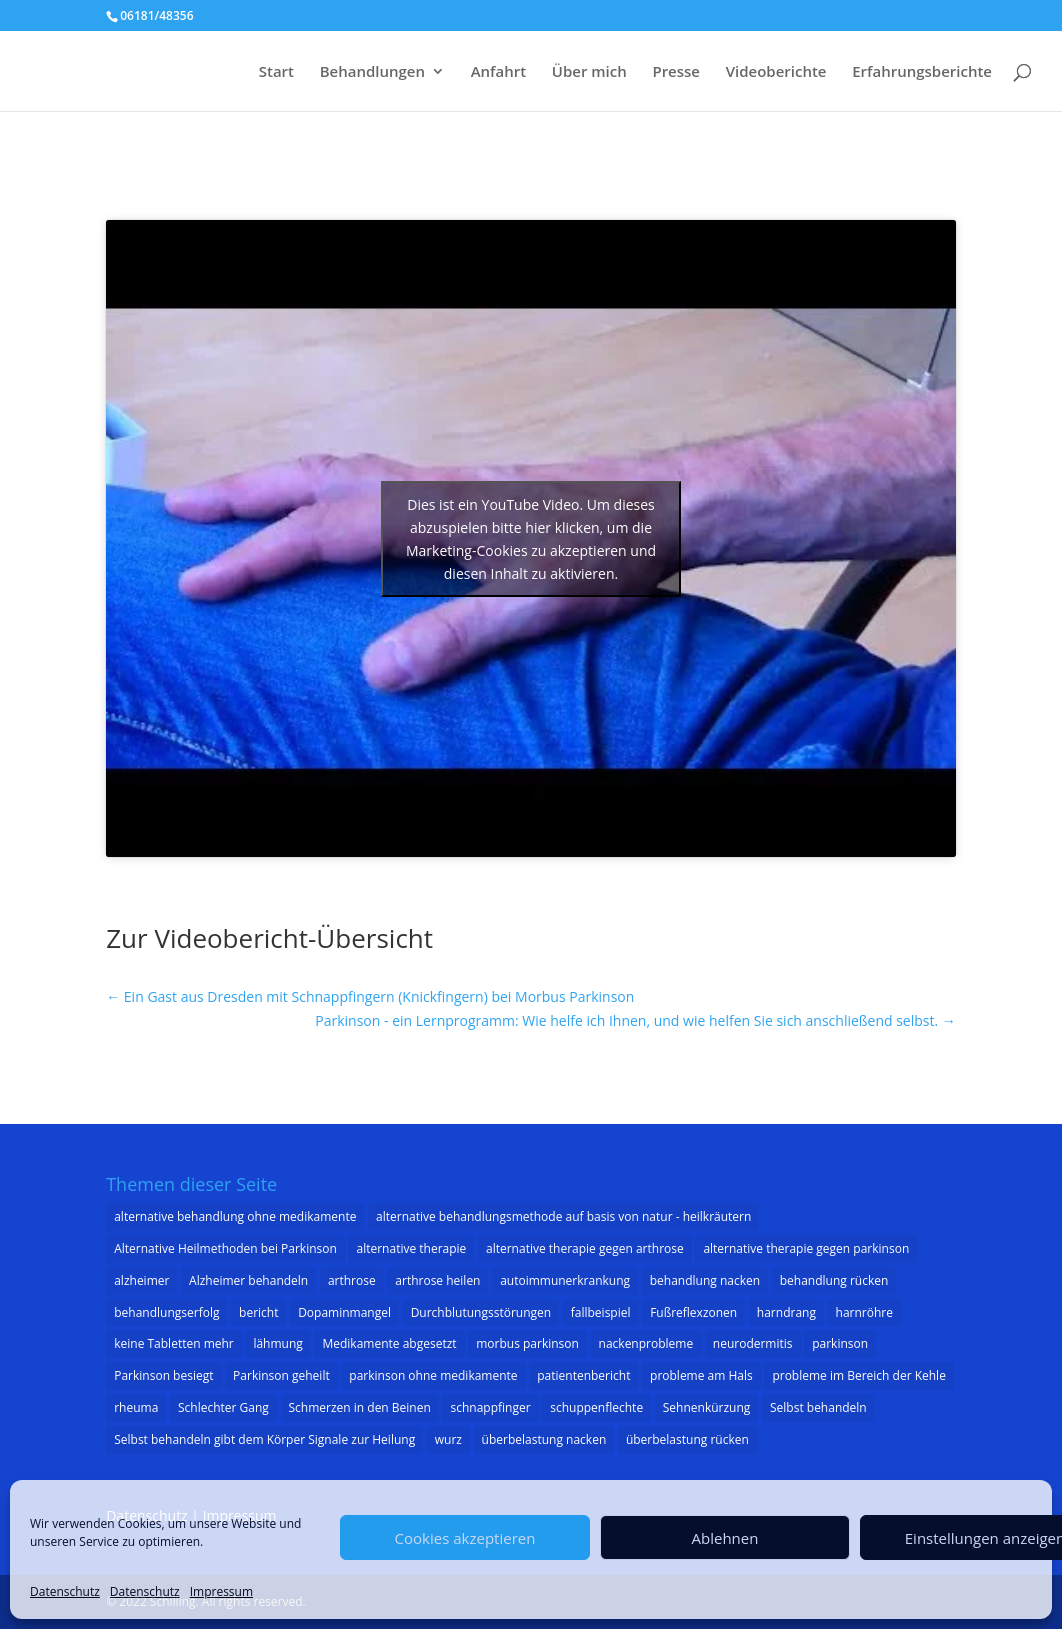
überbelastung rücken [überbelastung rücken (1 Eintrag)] (687, 1439)
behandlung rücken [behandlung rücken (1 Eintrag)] (834, 1280)
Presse (676, 72)
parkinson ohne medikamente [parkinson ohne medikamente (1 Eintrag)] (433, 1375)
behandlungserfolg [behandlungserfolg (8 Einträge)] (166, 1312)
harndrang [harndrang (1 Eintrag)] (786, 1312)
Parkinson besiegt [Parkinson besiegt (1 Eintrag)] (163, 1375)
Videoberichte (776, 72)
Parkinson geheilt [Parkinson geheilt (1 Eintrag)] (281, 1375)
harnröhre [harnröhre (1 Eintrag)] (864, 1312)
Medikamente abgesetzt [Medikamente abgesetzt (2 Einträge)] (389, 1343)
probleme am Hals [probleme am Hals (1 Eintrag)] (701, 1375)
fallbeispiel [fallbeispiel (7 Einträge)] (601, 1312)
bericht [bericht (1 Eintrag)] (258, 1312)
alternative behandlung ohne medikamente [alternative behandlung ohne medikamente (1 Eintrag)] (235, 1216)
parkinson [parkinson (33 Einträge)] (840, 1343)
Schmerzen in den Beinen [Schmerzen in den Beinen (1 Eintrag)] (360, 1407)
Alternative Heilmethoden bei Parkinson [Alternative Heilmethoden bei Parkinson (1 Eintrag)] (225, 1248)
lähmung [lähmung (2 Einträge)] (277, 1343)
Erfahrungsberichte (922, 72)
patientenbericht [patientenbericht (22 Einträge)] (583, 1375)
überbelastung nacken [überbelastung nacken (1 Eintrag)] (544, 1439)
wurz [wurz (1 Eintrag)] (448, 1439)
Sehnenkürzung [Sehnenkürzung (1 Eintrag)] (707, 1407)
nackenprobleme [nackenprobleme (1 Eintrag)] (646, 1343)
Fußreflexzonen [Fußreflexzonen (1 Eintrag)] (693, 1312)
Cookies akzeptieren (465, 1538)
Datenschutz (65, 1591)
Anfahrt (499, 72)
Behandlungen (372, 72)
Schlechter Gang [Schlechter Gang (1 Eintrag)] (223, 1407)
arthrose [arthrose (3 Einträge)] (352, 1280)
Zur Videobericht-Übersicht (269, 938)
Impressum (221, 1591)
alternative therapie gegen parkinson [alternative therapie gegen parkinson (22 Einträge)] (806, 1248)
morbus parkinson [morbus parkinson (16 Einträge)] (527, 1343)
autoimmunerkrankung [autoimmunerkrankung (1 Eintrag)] (565, 1280)
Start (276, 72)
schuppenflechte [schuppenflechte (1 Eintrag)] (596, 1407)
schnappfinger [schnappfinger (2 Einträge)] (490, 1407)
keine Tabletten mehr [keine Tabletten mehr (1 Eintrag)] (174, 1343)
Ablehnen (725, 1538)
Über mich (589, 72)
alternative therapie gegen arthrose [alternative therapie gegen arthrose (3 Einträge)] (585, 1248)
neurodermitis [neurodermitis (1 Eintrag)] (753, 1343)
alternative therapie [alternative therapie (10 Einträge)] (411, 1248)
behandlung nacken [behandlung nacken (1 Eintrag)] (705, 1280)
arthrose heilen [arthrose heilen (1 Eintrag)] (437, 1280)
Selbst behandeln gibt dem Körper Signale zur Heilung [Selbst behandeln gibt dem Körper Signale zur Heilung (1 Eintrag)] (264, 1439)
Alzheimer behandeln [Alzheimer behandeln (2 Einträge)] (248, 1280)
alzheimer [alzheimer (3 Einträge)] (141, 1280)
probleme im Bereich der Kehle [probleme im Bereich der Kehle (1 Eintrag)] (859, 1375)
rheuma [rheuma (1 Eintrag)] (136, 1407)
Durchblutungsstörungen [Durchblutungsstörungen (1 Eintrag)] (481, 1312)
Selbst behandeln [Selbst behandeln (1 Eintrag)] (818, 1407)
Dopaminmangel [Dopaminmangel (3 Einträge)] (344, 1312)
